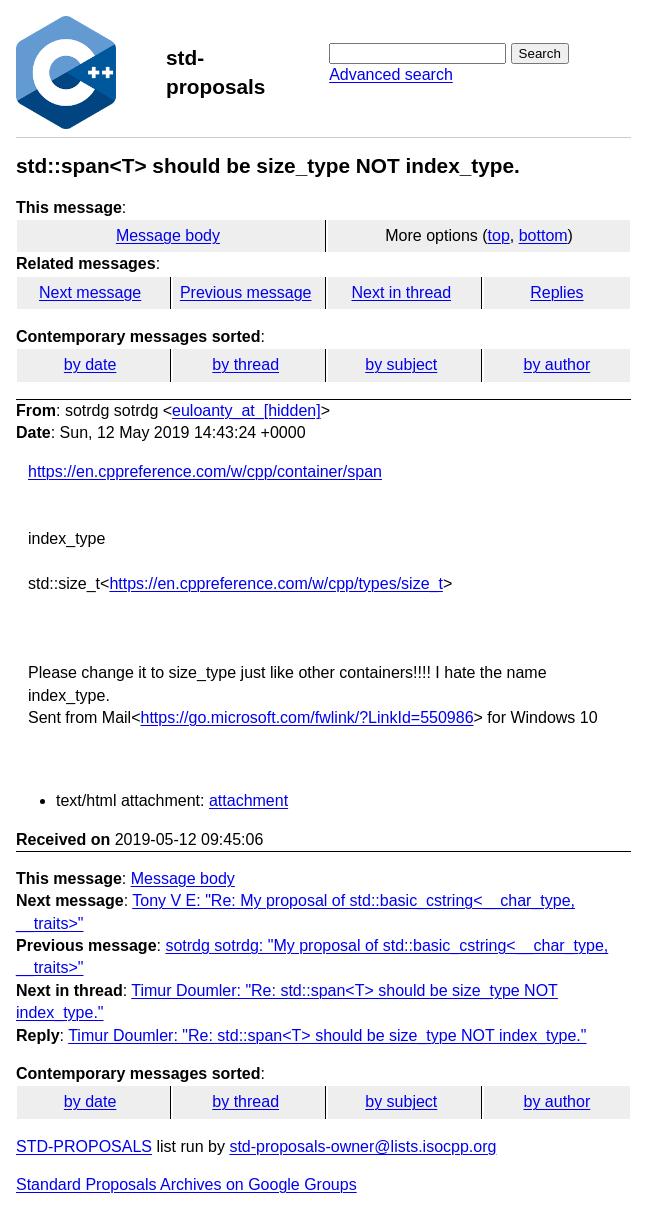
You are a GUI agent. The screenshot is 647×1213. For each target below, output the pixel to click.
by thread (245, 364)
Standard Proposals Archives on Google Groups (186, 1184)
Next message (90, 292)
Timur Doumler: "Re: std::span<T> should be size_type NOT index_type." (327, 1035)
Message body (168, 235)
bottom (543, 235)
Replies (556, 292)
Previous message (246, 292)
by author (557, 364)
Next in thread (401, 292)
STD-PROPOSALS (84, 1146)
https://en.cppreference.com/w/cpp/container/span (205, 471)
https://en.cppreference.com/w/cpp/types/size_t (276, 583)
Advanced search (391, 74)
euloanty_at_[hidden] (246, 410)
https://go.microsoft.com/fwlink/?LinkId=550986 (306, 717)
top (499, 235)
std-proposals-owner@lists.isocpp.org (362, 1146)
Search (540, 53)
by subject (401, 364)
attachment (248, 800)
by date (90, 364)
